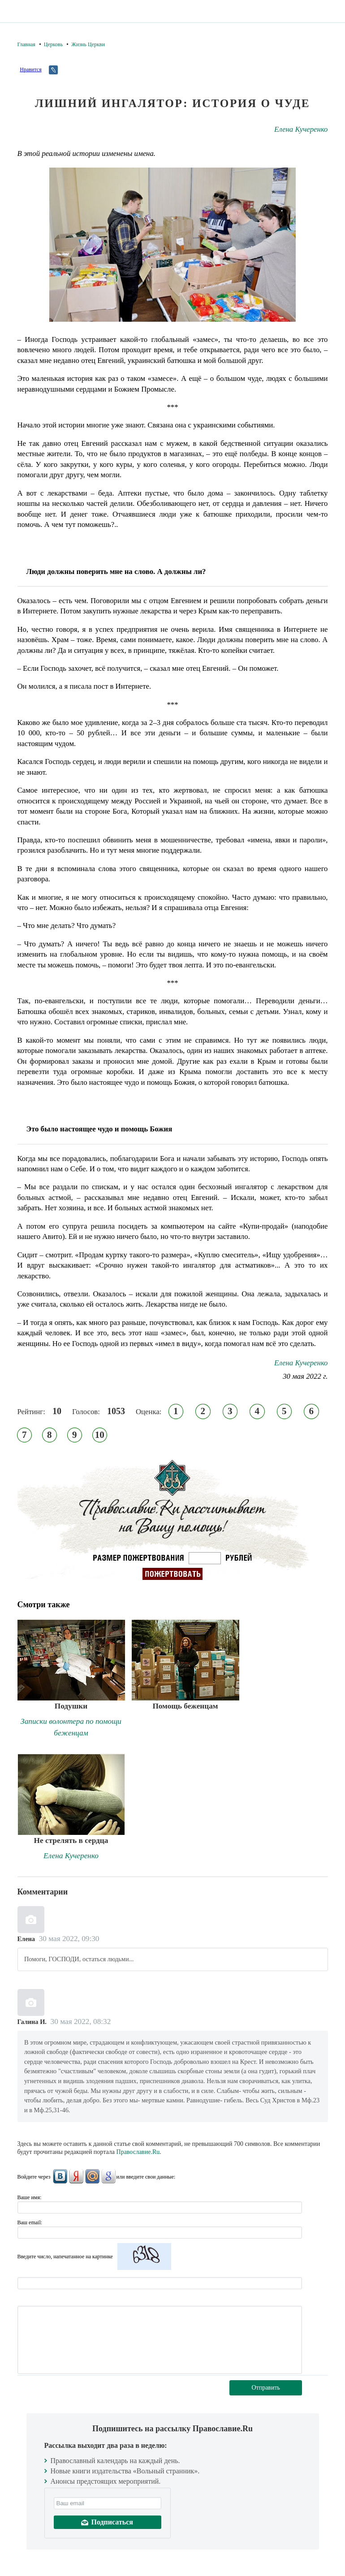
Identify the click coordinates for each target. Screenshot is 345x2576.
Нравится (30, 69)
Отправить (265, 2387)
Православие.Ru (138, 2152)
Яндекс (76, 2176)
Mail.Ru (92, 2176)
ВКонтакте (60, 2176)
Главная (26, 44)
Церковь (53, 44)
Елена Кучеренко (301, 129)
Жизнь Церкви (88, 44)
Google (108, 2176)
